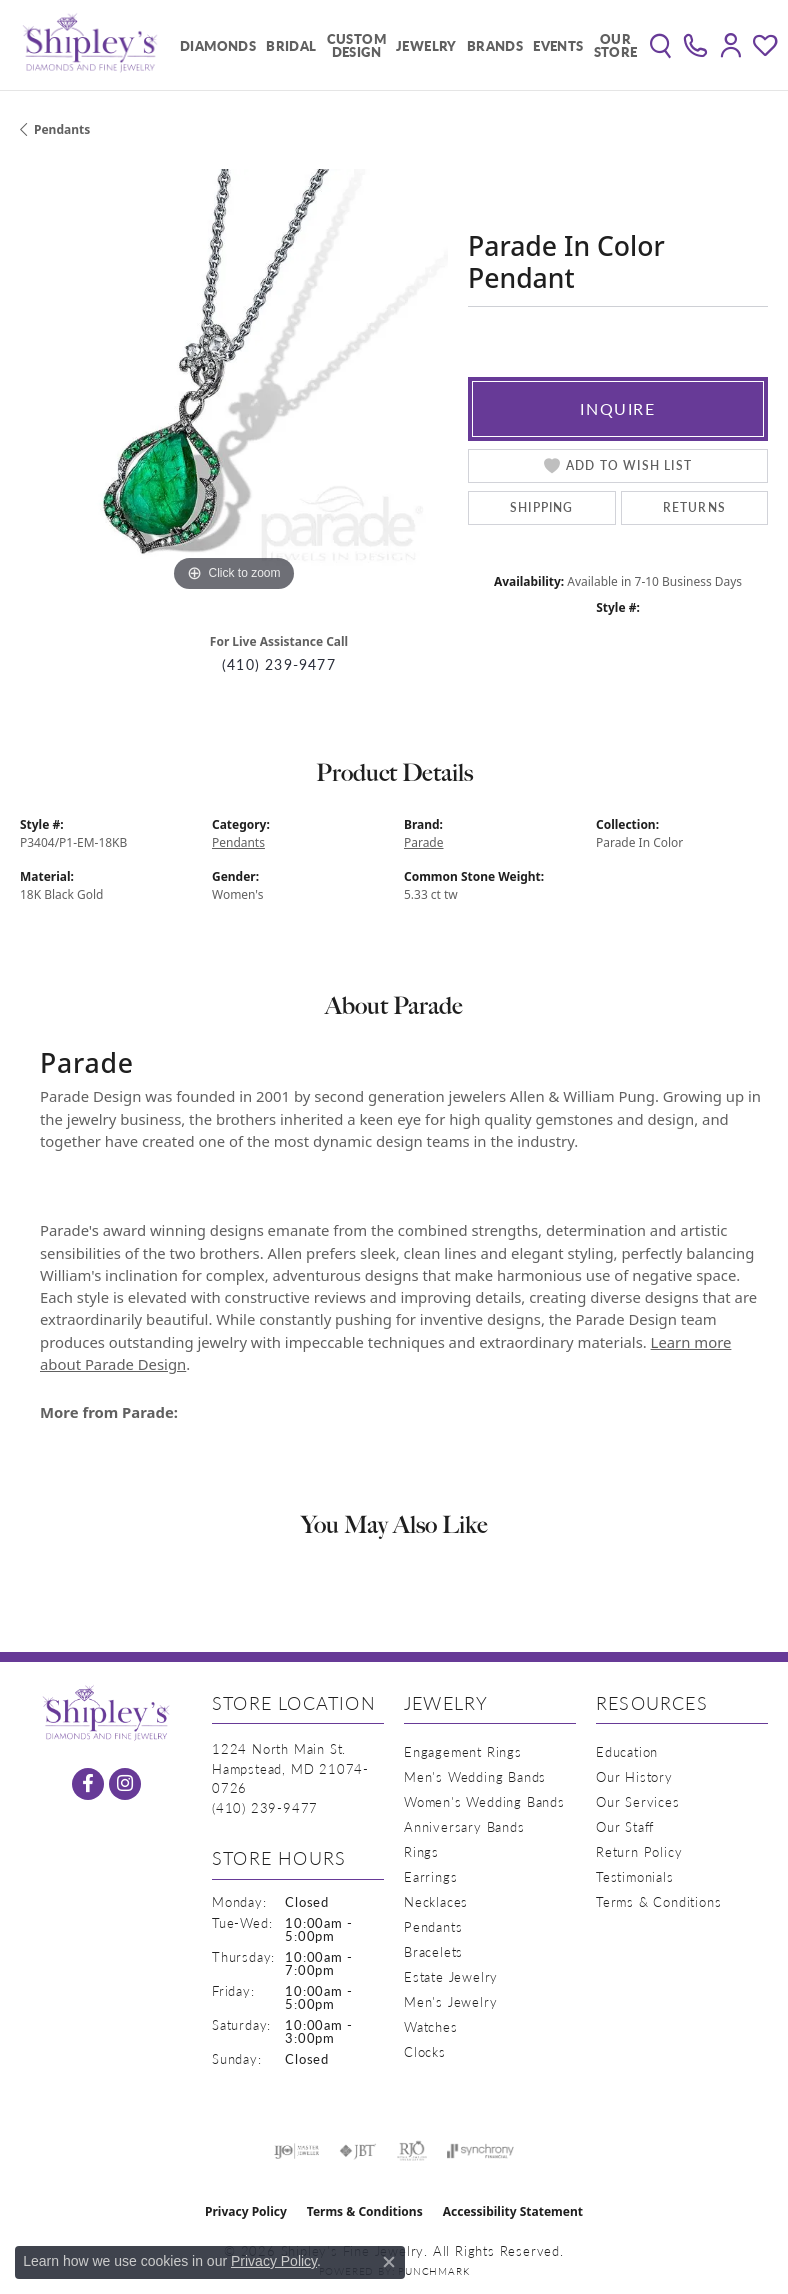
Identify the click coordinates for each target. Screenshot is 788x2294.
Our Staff (625, 1826)
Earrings (430, 1876)
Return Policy (639, 1851)
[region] (234, 383)
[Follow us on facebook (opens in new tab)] (88, 1784)
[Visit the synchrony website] (480, 2151)
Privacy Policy (246, 2211)
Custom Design (356, 45)
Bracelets (433, 1951)
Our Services (638, 1801)
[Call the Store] (265, 1807)
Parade (424, 842)
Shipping (542, 507)
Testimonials (635, 1876)
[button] (660, 45)
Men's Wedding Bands (475, 1776)
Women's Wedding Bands (484, 1801)
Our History (634, 1776)
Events (558, 45)
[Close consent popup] (389, 2262)
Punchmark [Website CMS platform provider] (433, 2271)
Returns (694, 507)
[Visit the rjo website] (412, 2151)
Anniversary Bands (464, 1826)
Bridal (291, 45)
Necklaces (436, 1901)
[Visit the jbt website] (358, 2151)
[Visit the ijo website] (296, 2151)
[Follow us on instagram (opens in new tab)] (125, 1784)
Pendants (62, 129)
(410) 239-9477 (279, 664)
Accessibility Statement (513, 2211)
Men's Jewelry (450, 2001)
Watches (431, 2026)
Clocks (425, 2051)
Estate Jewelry (451, 1976)
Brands (495, 45)
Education (627, 1751)
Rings (421, 1851)
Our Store (616, 45)
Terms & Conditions (658, 1901)
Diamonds (218, 45)
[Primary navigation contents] (404, 45)
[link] (695, 45)
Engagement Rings (463, 1751)
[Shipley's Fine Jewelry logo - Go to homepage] (90, 45)
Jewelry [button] (426, 45)
